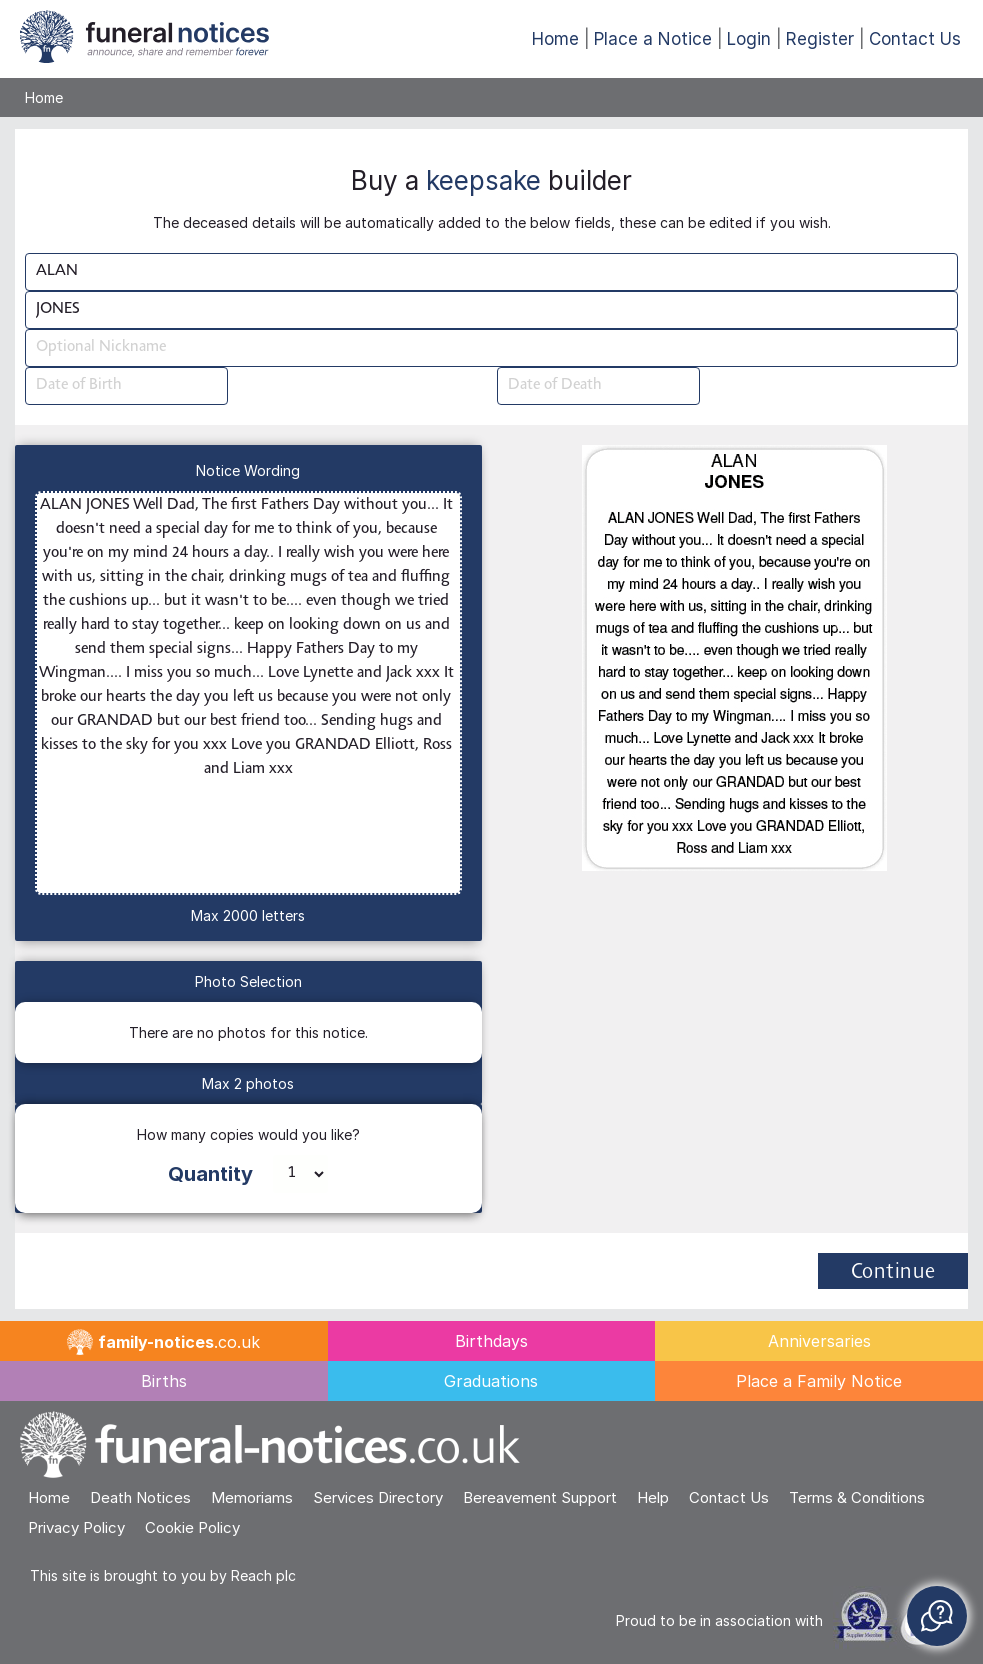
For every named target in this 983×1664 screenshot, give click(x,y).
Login (749, 39)
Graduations (491, 1381)
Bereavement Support (540, 1497)
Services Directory (378, 1497)
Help (653, 1497)
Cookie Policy (192, 1527)
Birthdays (491, 1341)
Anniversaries (819, 1341)
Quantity (210, 1174)
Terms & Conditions (857, 1497)
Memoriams (252, 1497)
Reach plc (263, 1575)
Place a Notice (653, 39)
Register (820, 39)
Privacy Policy (76, 1527)
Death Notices (140, 1497)
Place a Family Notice (819, 1381)
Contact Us (915, 39)
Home (555, 39)
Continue (893, 1273)
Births (164, 1381)
